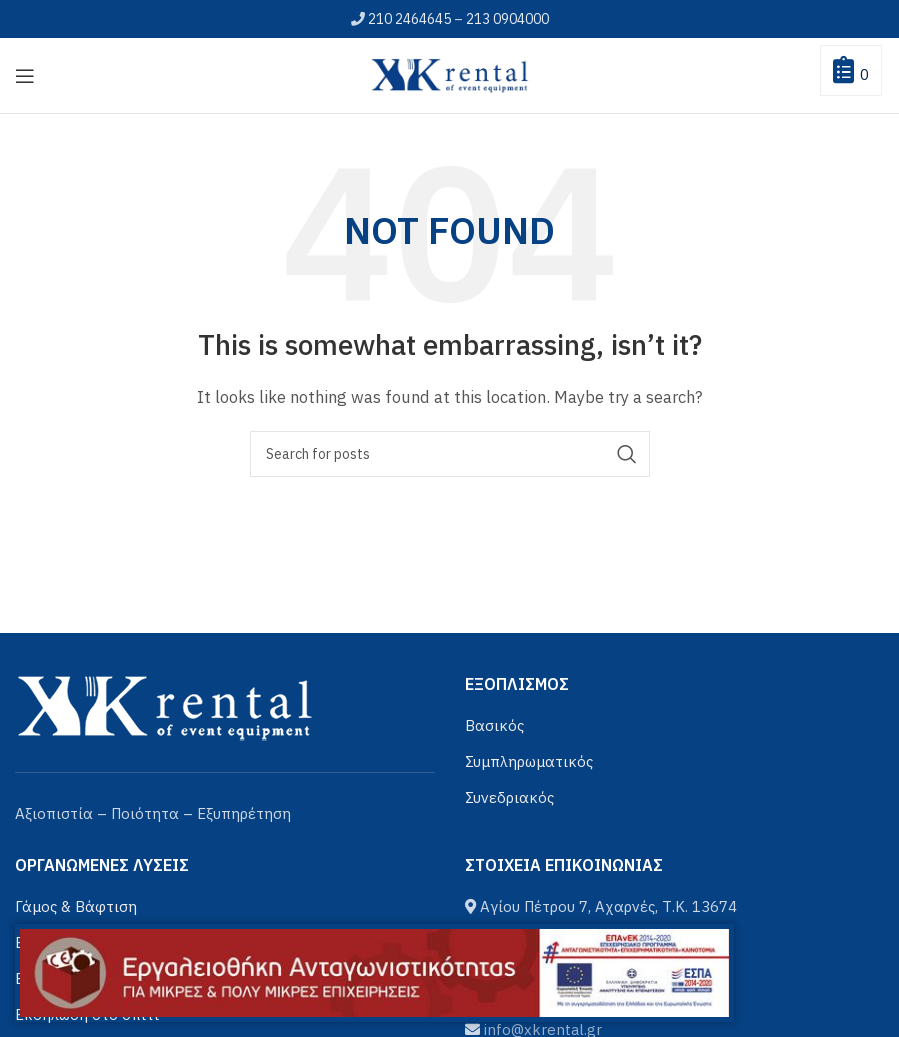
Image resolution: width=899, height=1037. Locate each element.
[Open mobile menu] (25, 76)
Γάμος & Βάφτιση (76, 906)
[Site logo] (450, 73)
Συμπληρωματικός (529, 761)
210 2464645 (409, 19)
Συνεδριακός (509, 797)
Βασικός (494, 725)
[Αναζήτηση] (450, 454)
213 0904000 (507, 19)
